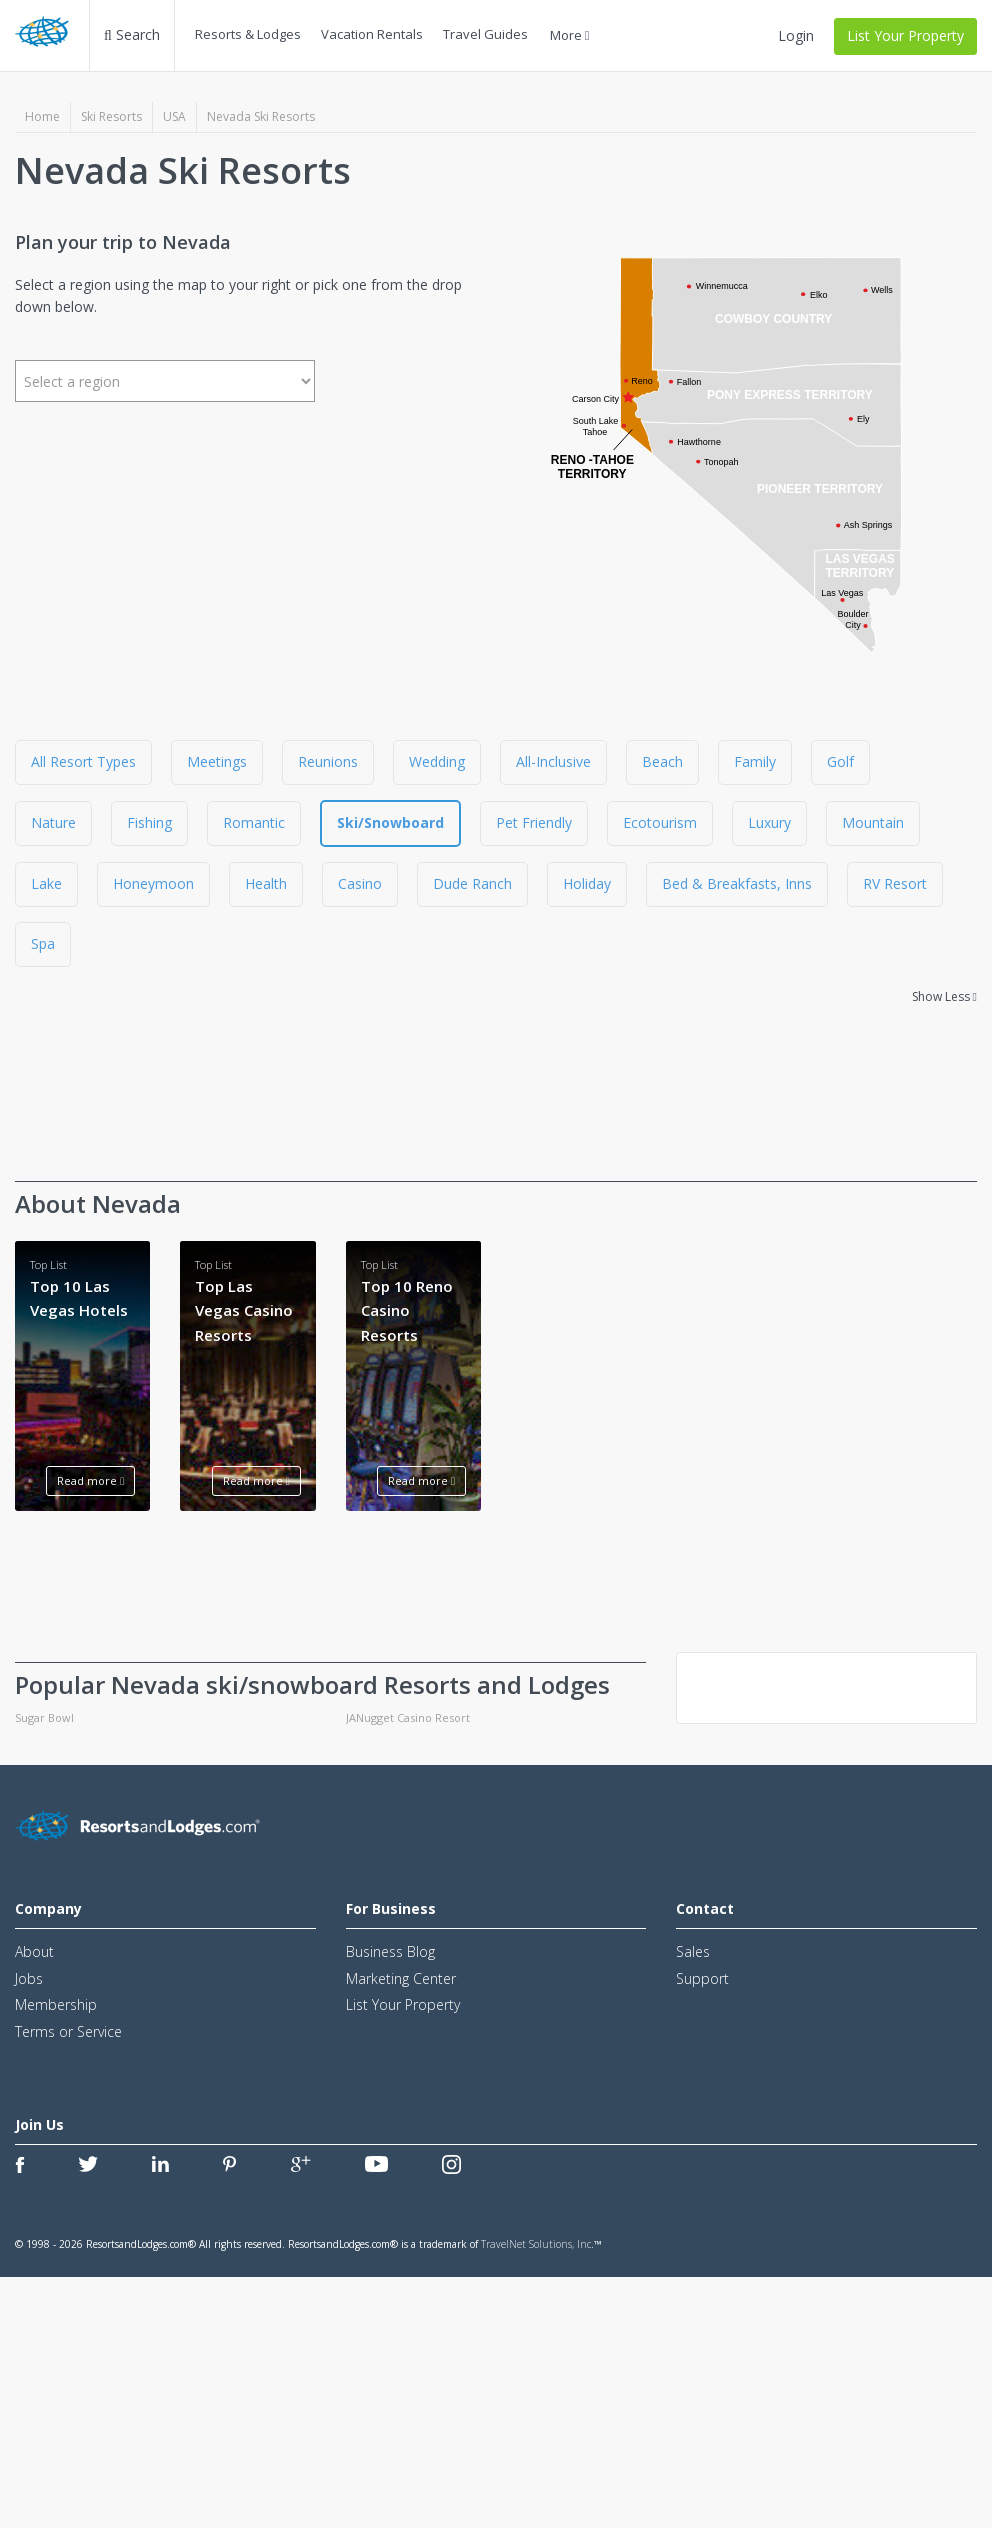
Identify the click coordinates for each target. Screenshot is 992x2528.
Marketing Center (401, 1978)
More (570, 35)
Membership (56, 2004)
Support (702, 1978)
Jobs (29, 1978)
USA (174, 116)
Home (42, 116)
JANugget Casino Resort (408, 1717)
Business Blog (390, 1951)
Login (796, 35)
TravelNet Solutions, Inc (536, 2244)
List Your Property (905, 35)
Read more (90, 1480)
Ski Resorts (111, 116)
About (34, 1951)
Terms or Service (68, 2031)
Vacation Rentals (372, 34)
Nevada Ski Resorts (261, 116)
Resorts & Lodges (248, 34)
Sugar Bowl (44, 1717)
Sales (693, 1951)
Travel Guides (485, 34)
